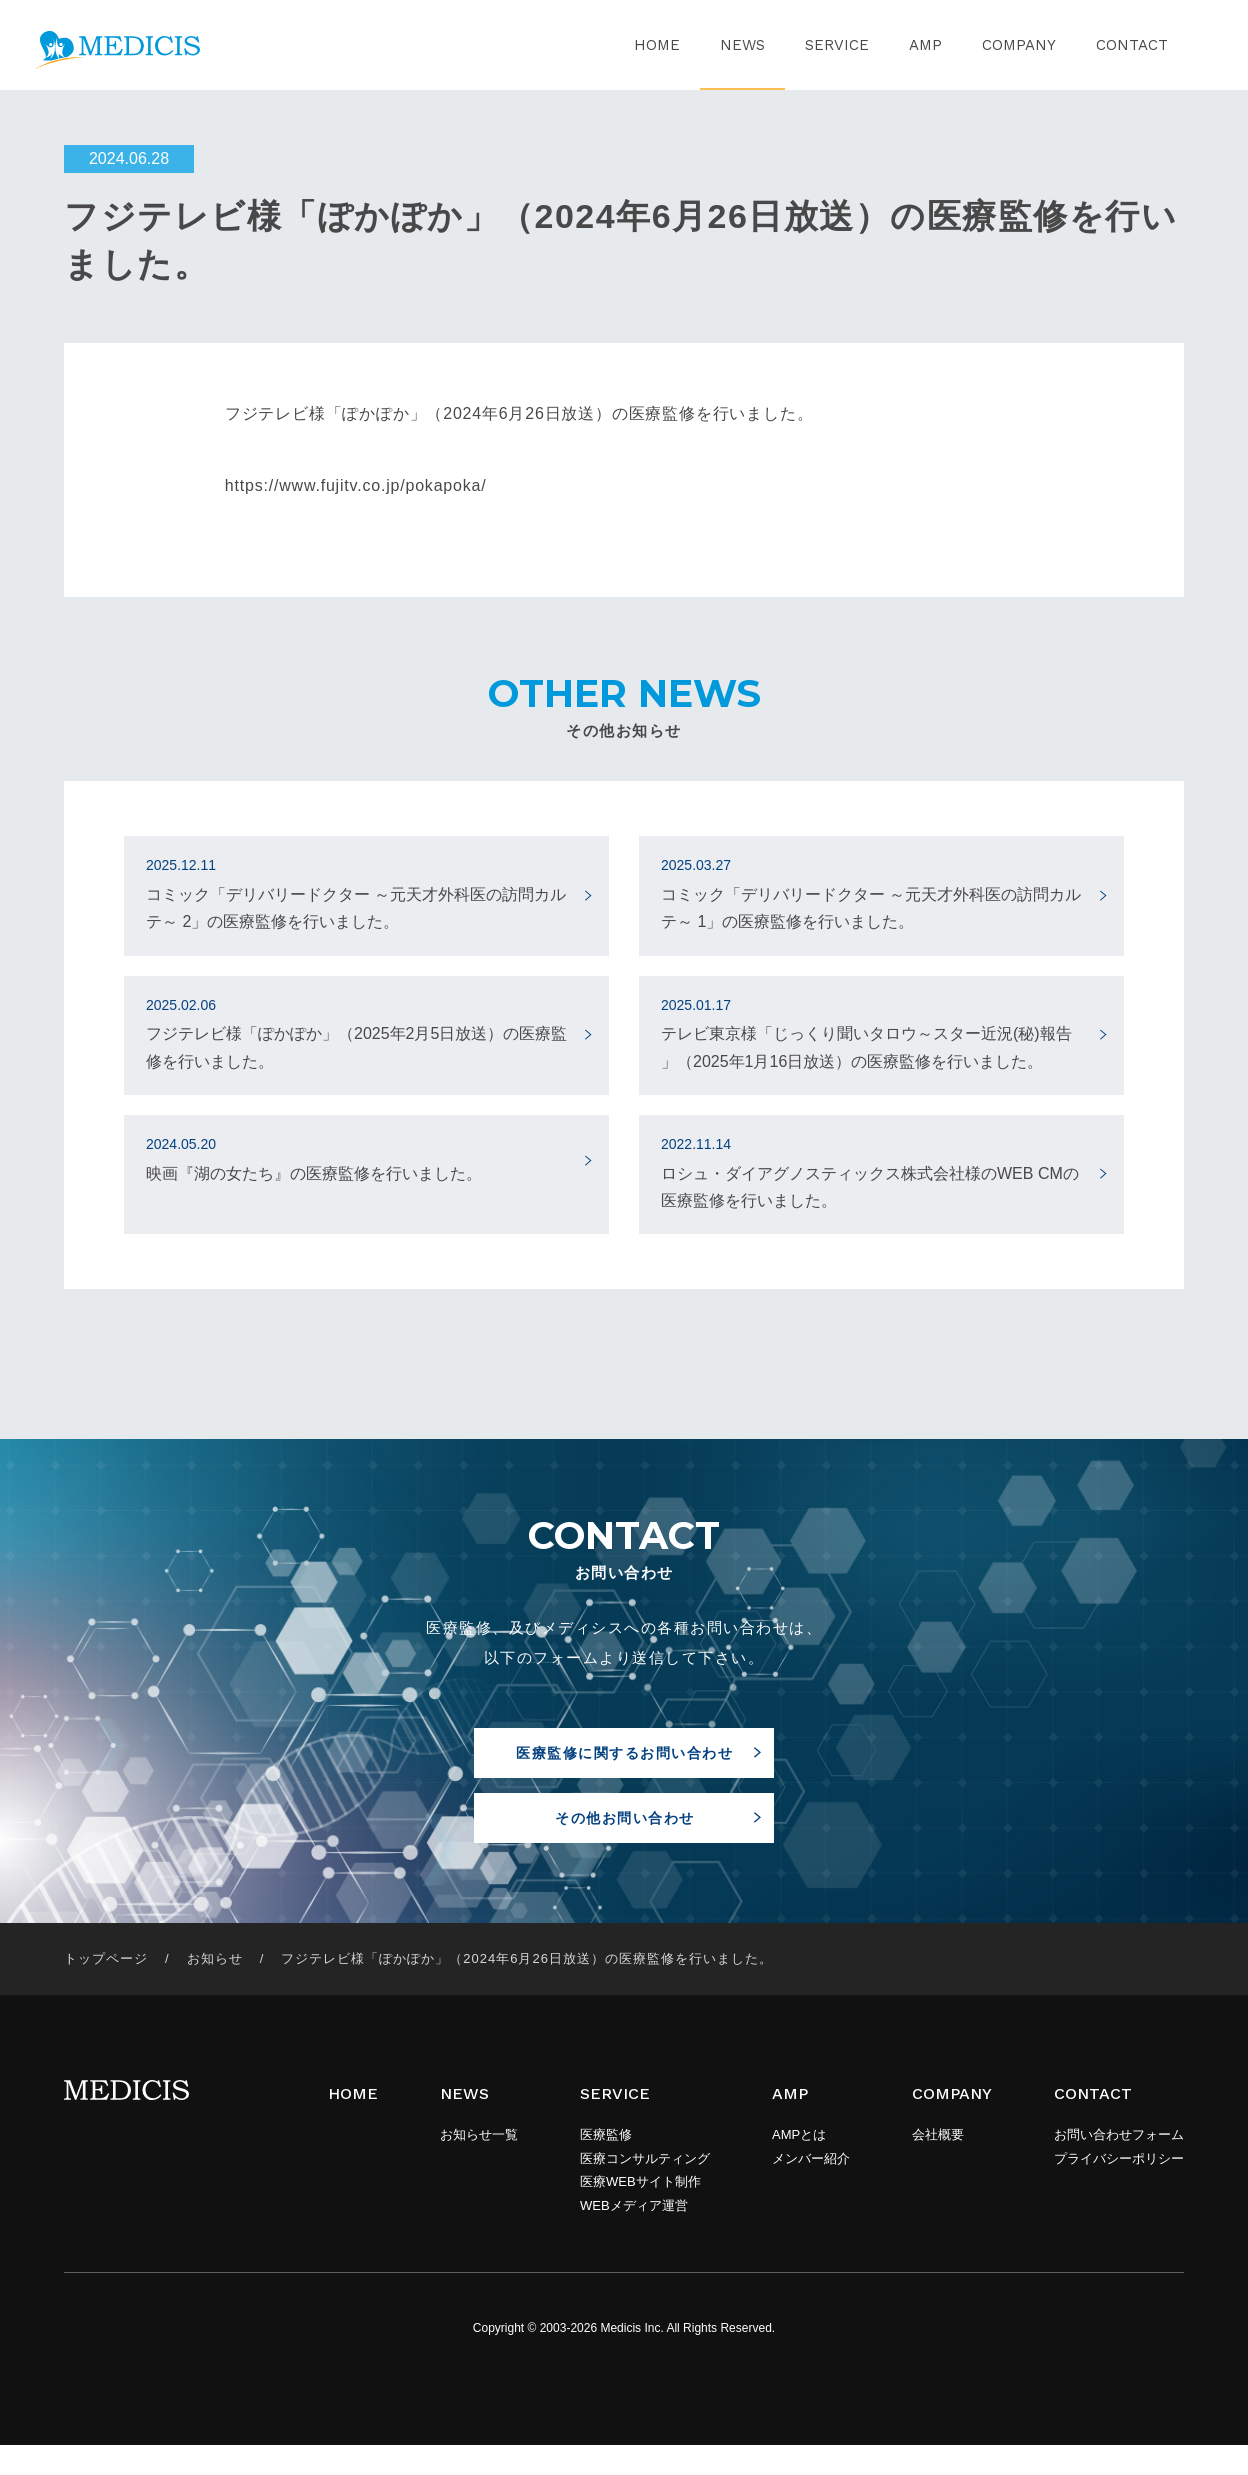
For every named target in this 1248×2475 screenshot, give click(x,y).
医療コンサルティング (645, 2188)
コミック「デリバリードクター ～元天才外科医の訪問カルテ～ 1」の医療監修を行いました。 (872, 892)
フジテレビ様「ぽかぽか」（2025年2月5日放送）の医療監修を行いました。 (357, 1032)
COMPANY (1019, 45)
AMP (925, 45)
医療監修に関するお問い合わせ (624, 1758)
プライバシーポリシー (1119, 2188)
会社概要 (938, 2164)
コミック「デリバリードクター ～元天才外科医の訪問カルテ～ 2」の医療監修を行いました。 (357, 892)
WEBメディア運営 (634, 2235)
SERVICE (837, 45)
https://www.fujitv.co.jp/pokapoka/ (356, 485)
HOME (657, 45)
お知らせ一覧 (479, 2164)
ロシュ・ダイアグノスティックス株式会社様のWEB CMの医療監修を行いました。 (872, 1171)
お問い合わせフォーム (1119, 2164)
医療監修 (606, 2164)
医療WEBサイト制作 (640, 2211)
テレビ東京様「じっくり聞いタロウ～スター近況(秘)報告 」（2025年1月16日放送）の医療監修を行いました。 (872, 1032)
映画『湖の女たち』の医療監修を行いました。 (357, 1157)
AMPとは (799, 2164)
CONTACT (1132, 45)
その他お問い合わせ (625, 1843)
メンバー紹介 (811, 2188)
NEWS (742, 45)
